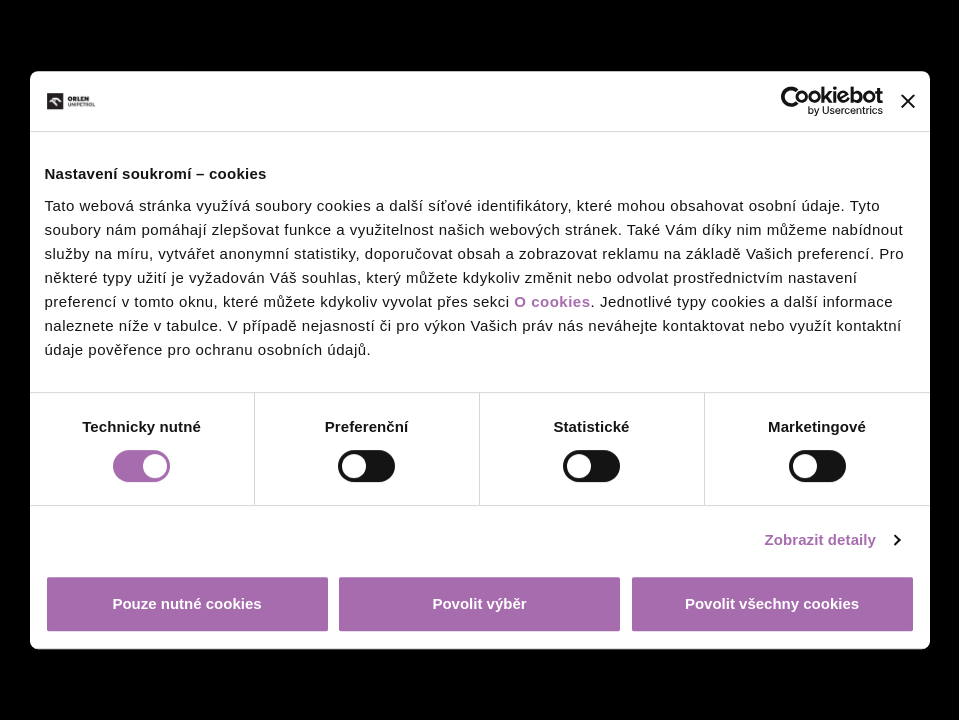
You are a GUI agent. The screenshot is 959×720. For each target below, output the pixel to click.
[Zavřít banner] (908, 101)
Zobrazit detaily (820, 539)
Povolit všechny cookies (772, 603)
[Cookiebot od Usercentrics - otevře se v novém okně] (795, 101)
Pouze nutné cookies (186, 603)
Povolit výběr (479, 603)
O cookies (552, 301)
